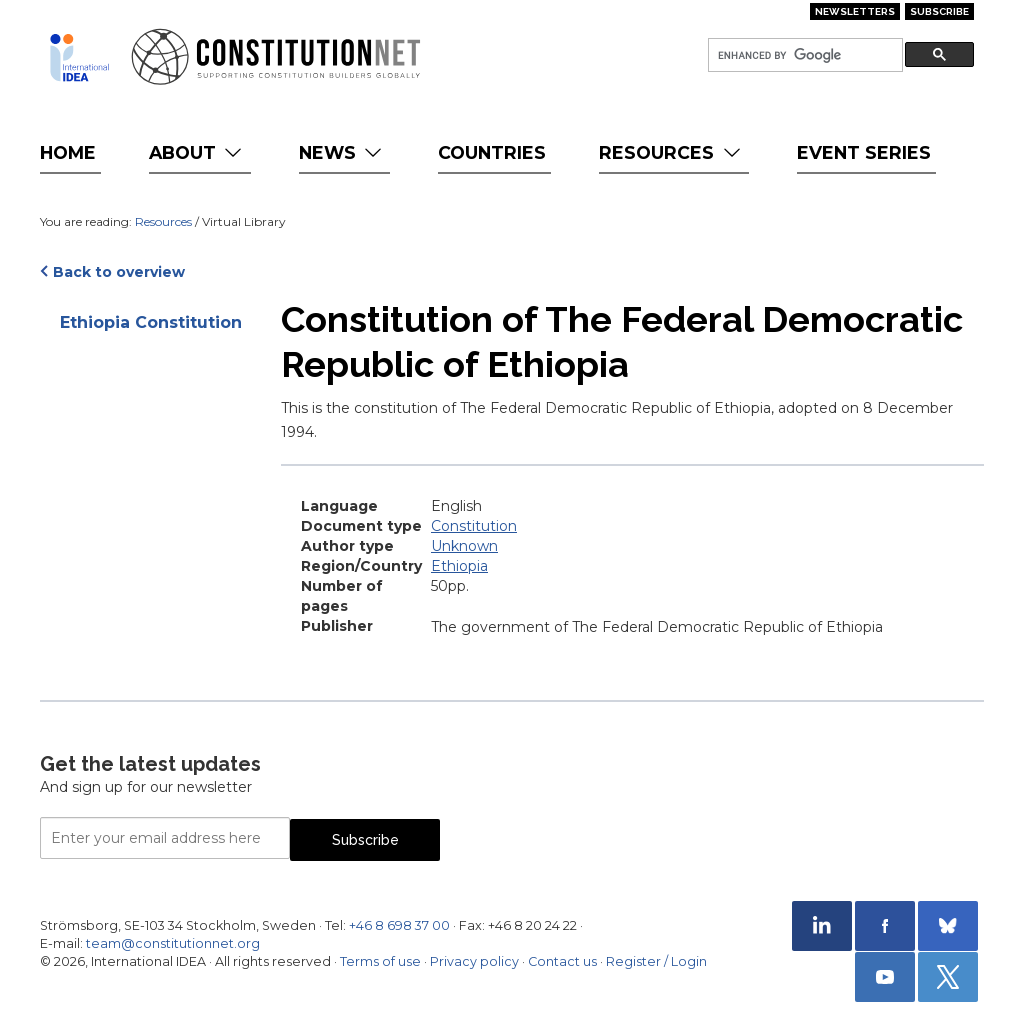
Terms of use (380, 961)
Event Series (864, 152)
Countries (492, 152)
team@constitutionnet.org (173, 943)
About (197, 152)
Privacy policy (474, 961)
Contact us (562, 961)
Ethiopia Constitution (151, 322)
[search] (803, 55)
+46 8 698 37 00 (399, 925)
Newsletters (855, 11)
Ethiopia (459, 566)
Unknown (464, 546)
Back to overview (119, 272)
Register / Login (656, 961)
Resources (671, 152)
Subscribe (939, 11)
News (342, 152)
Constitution (474, 526)
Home (68, 152)
